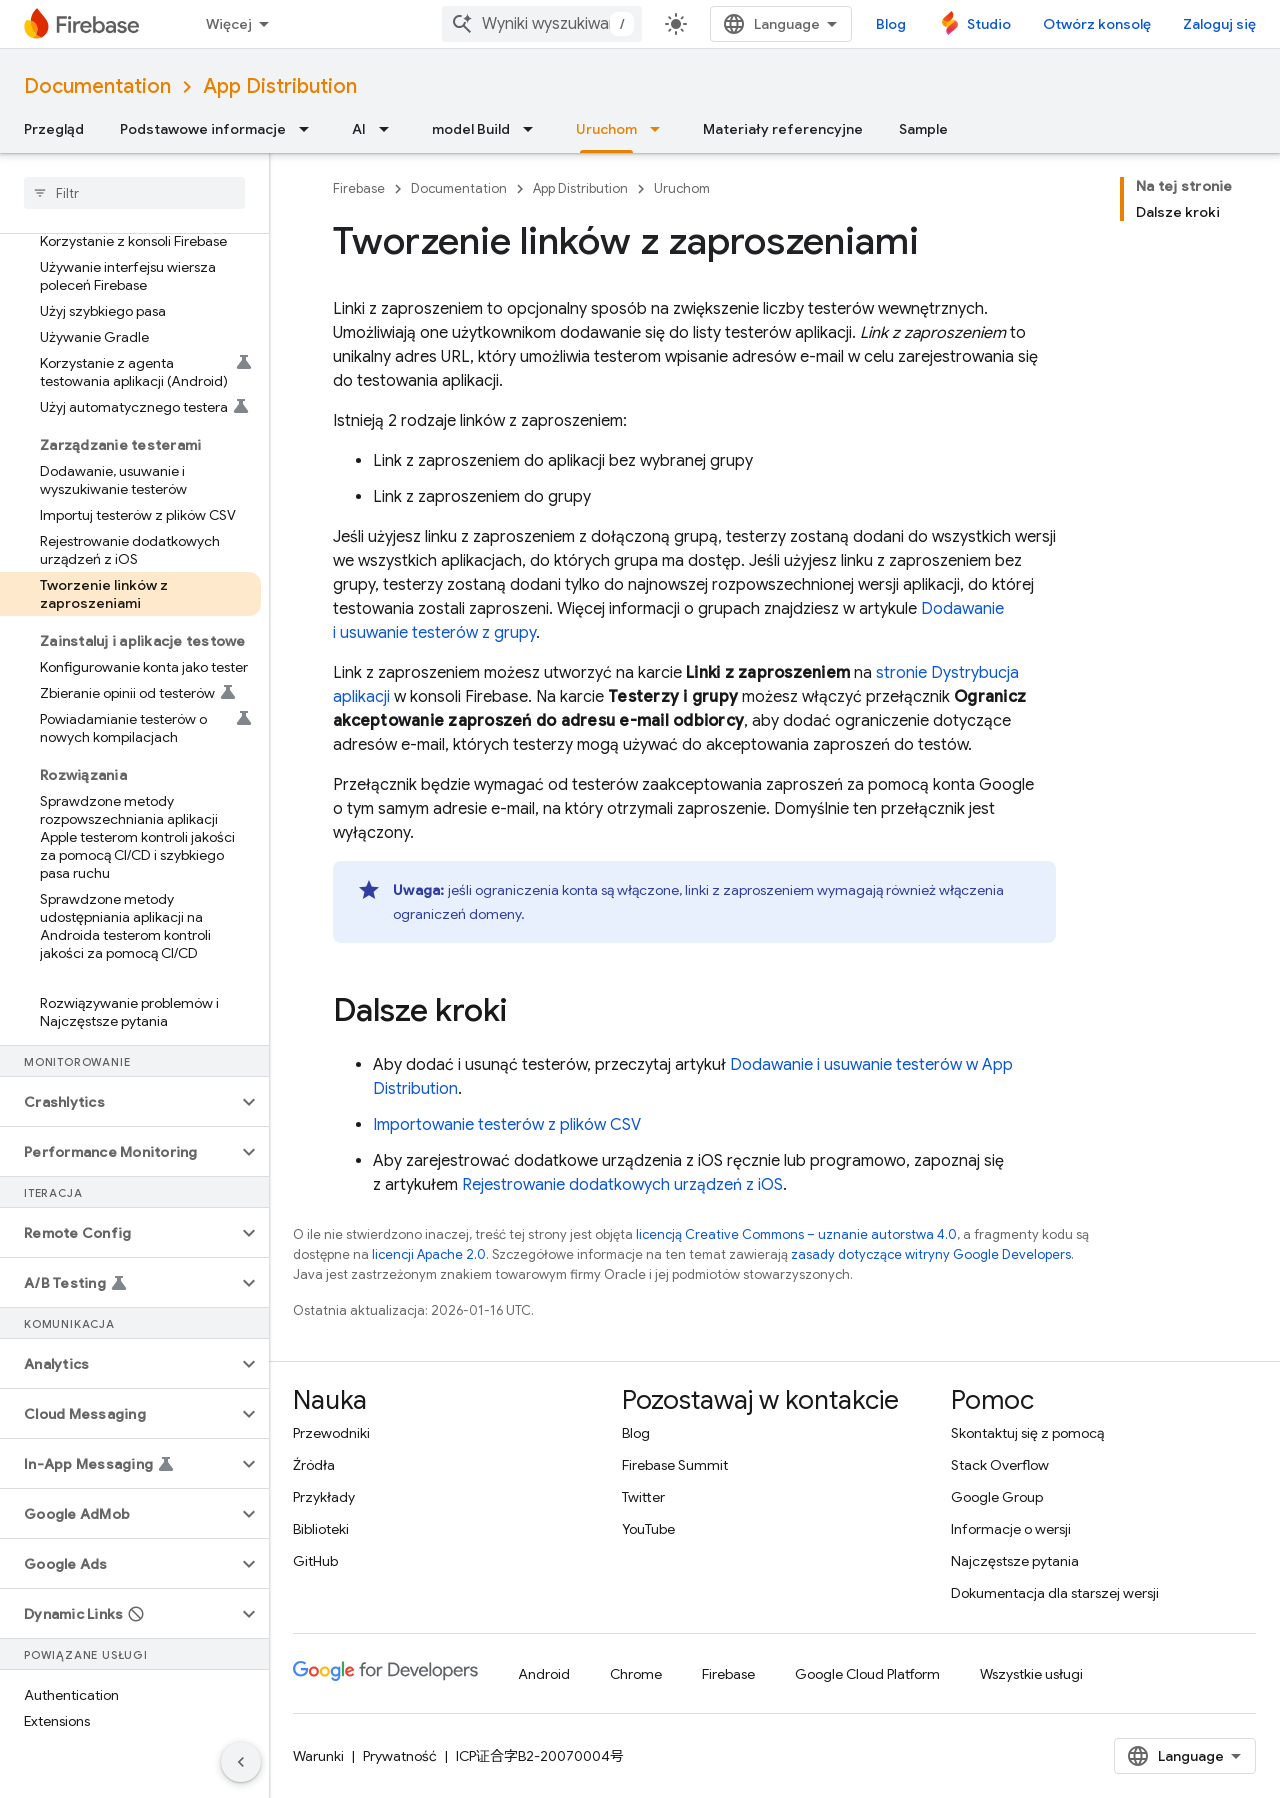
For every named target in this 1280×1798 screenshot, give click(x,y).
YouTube (648, 1529)
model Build (471, 129)
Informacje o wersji (1011, 1529)
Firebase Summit (675, 1465)
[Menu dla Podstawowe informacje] (310, 129)
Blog (891, 24)
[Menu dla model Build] (534, 129)
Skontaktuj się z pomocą (1027, 1433)
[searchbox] (134, 193)
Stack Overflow (1000, 1465)
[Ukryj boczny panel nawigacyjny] (241, 1762)
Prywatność (400, 1756)
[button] (118, 1102)
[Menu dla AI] (390, 129)
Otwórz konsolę (1097, 24)
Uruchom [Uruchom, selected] (606, 129)
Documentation (97, 86)
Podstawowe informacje (203, 129)
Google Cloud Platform (867, 1674)
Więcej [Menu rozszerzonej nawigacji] (229, 24)
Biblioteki (321, 1529)
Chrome (636, 1674)
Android (544, 1674)
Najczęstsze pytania (1015, 1561)
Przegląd (54, 129)
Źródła (314, 1465)
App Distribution (280, 86)
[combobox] (542, 24)
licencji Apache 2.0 (429, 1254)
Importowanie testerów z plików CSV (507, 1125)
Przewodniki (331, 1433)
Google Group (997, 1497)
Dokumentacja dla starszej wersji (1055, 1593)
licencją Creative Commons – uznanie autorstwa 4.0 (796, 1234)
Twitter (643, 1497)
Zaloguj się (1219, 24)
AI (359, 129)
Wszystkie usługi (1031, 1674)
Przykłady (324, 1497)
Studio (989, 24)
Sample (923, 129)
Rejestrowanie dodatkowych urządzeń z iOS (622, 1185)
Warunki (318, 1756)
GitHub (315, 1561)
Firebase (359, 188)
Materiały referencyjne (783, 129)
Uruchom (682, 188)
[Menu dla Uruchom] (661, 129)
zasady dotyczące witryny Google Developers (931, 1254)
